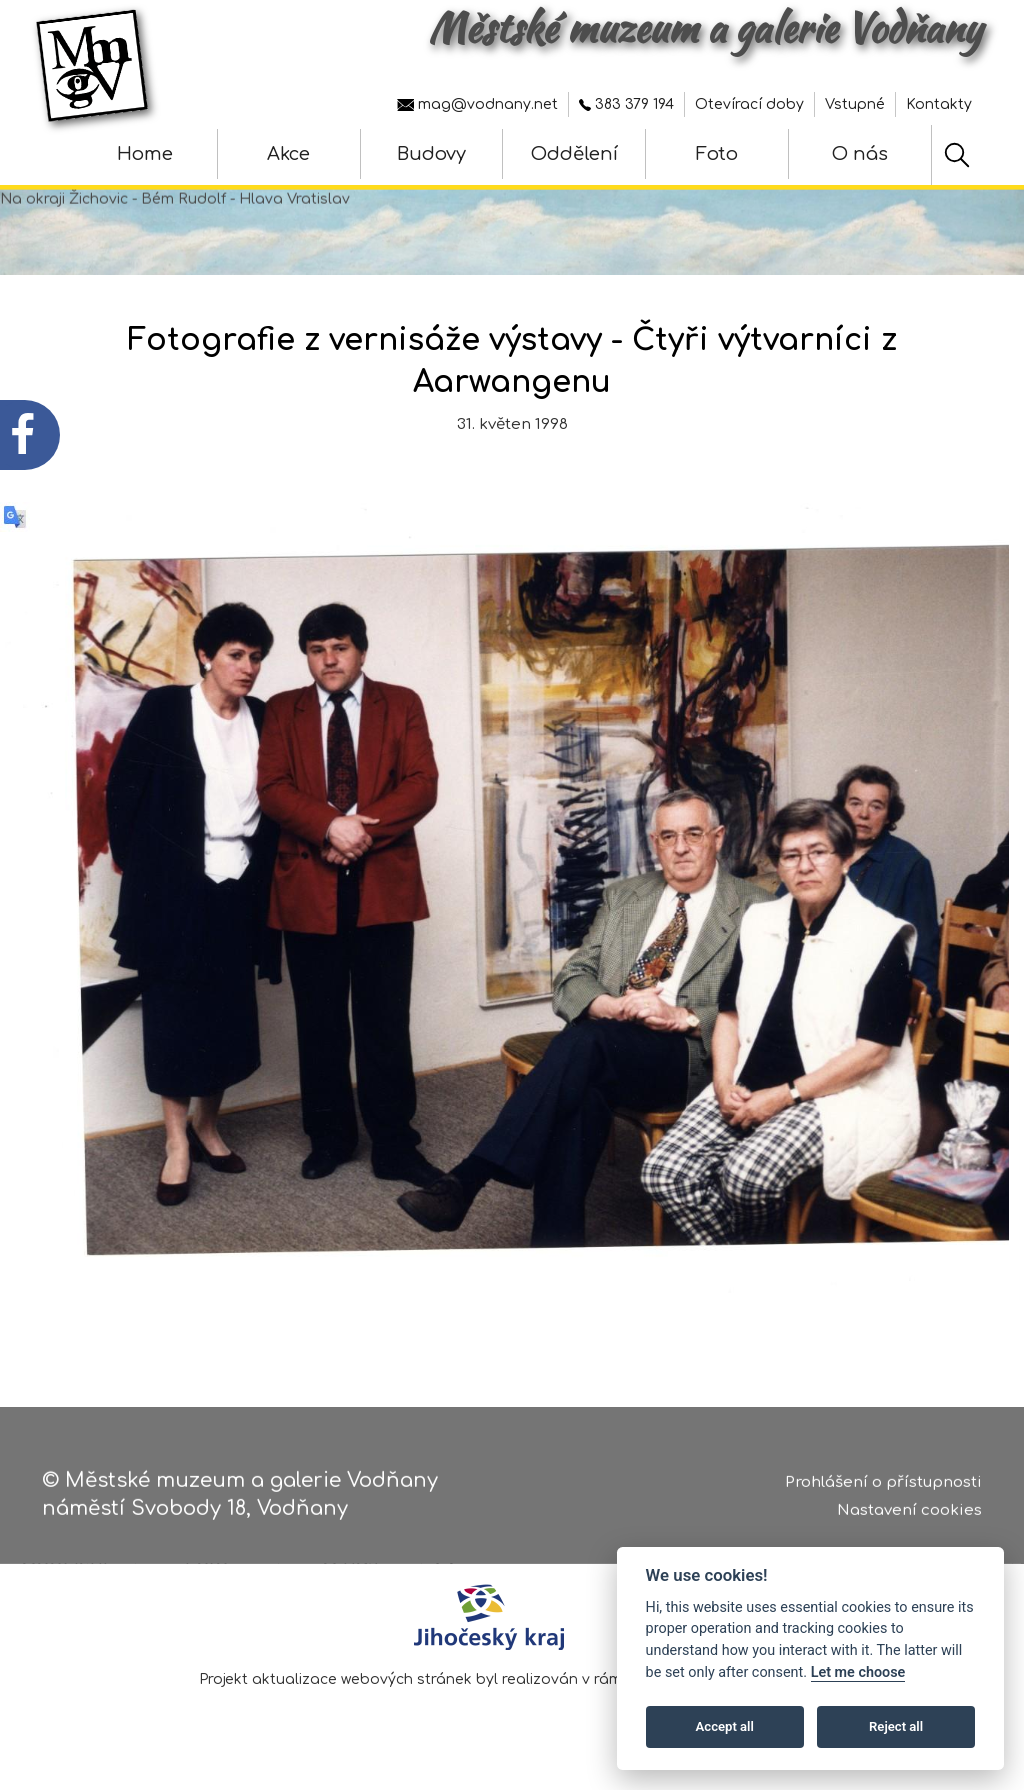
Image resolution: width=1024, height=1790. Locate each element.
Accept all (725, 1726)
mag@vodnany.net (477, 104)
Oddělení (574, 154)
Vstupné (855, 104)
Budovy (431, 154)
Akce (288, 154)
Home (145, 154)
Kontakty (939, 104)
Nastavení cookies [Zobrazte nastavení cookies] (909, 1514)
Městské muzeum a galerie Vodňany (705, 28)
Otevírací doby (749, 104)
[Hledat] (957, 155)
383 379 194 (626, 104)
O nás (860, 154)
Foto (717, 154)
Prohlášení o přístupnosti (883, 1485)
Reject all (896, 1726)
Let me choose (858, 1672)
